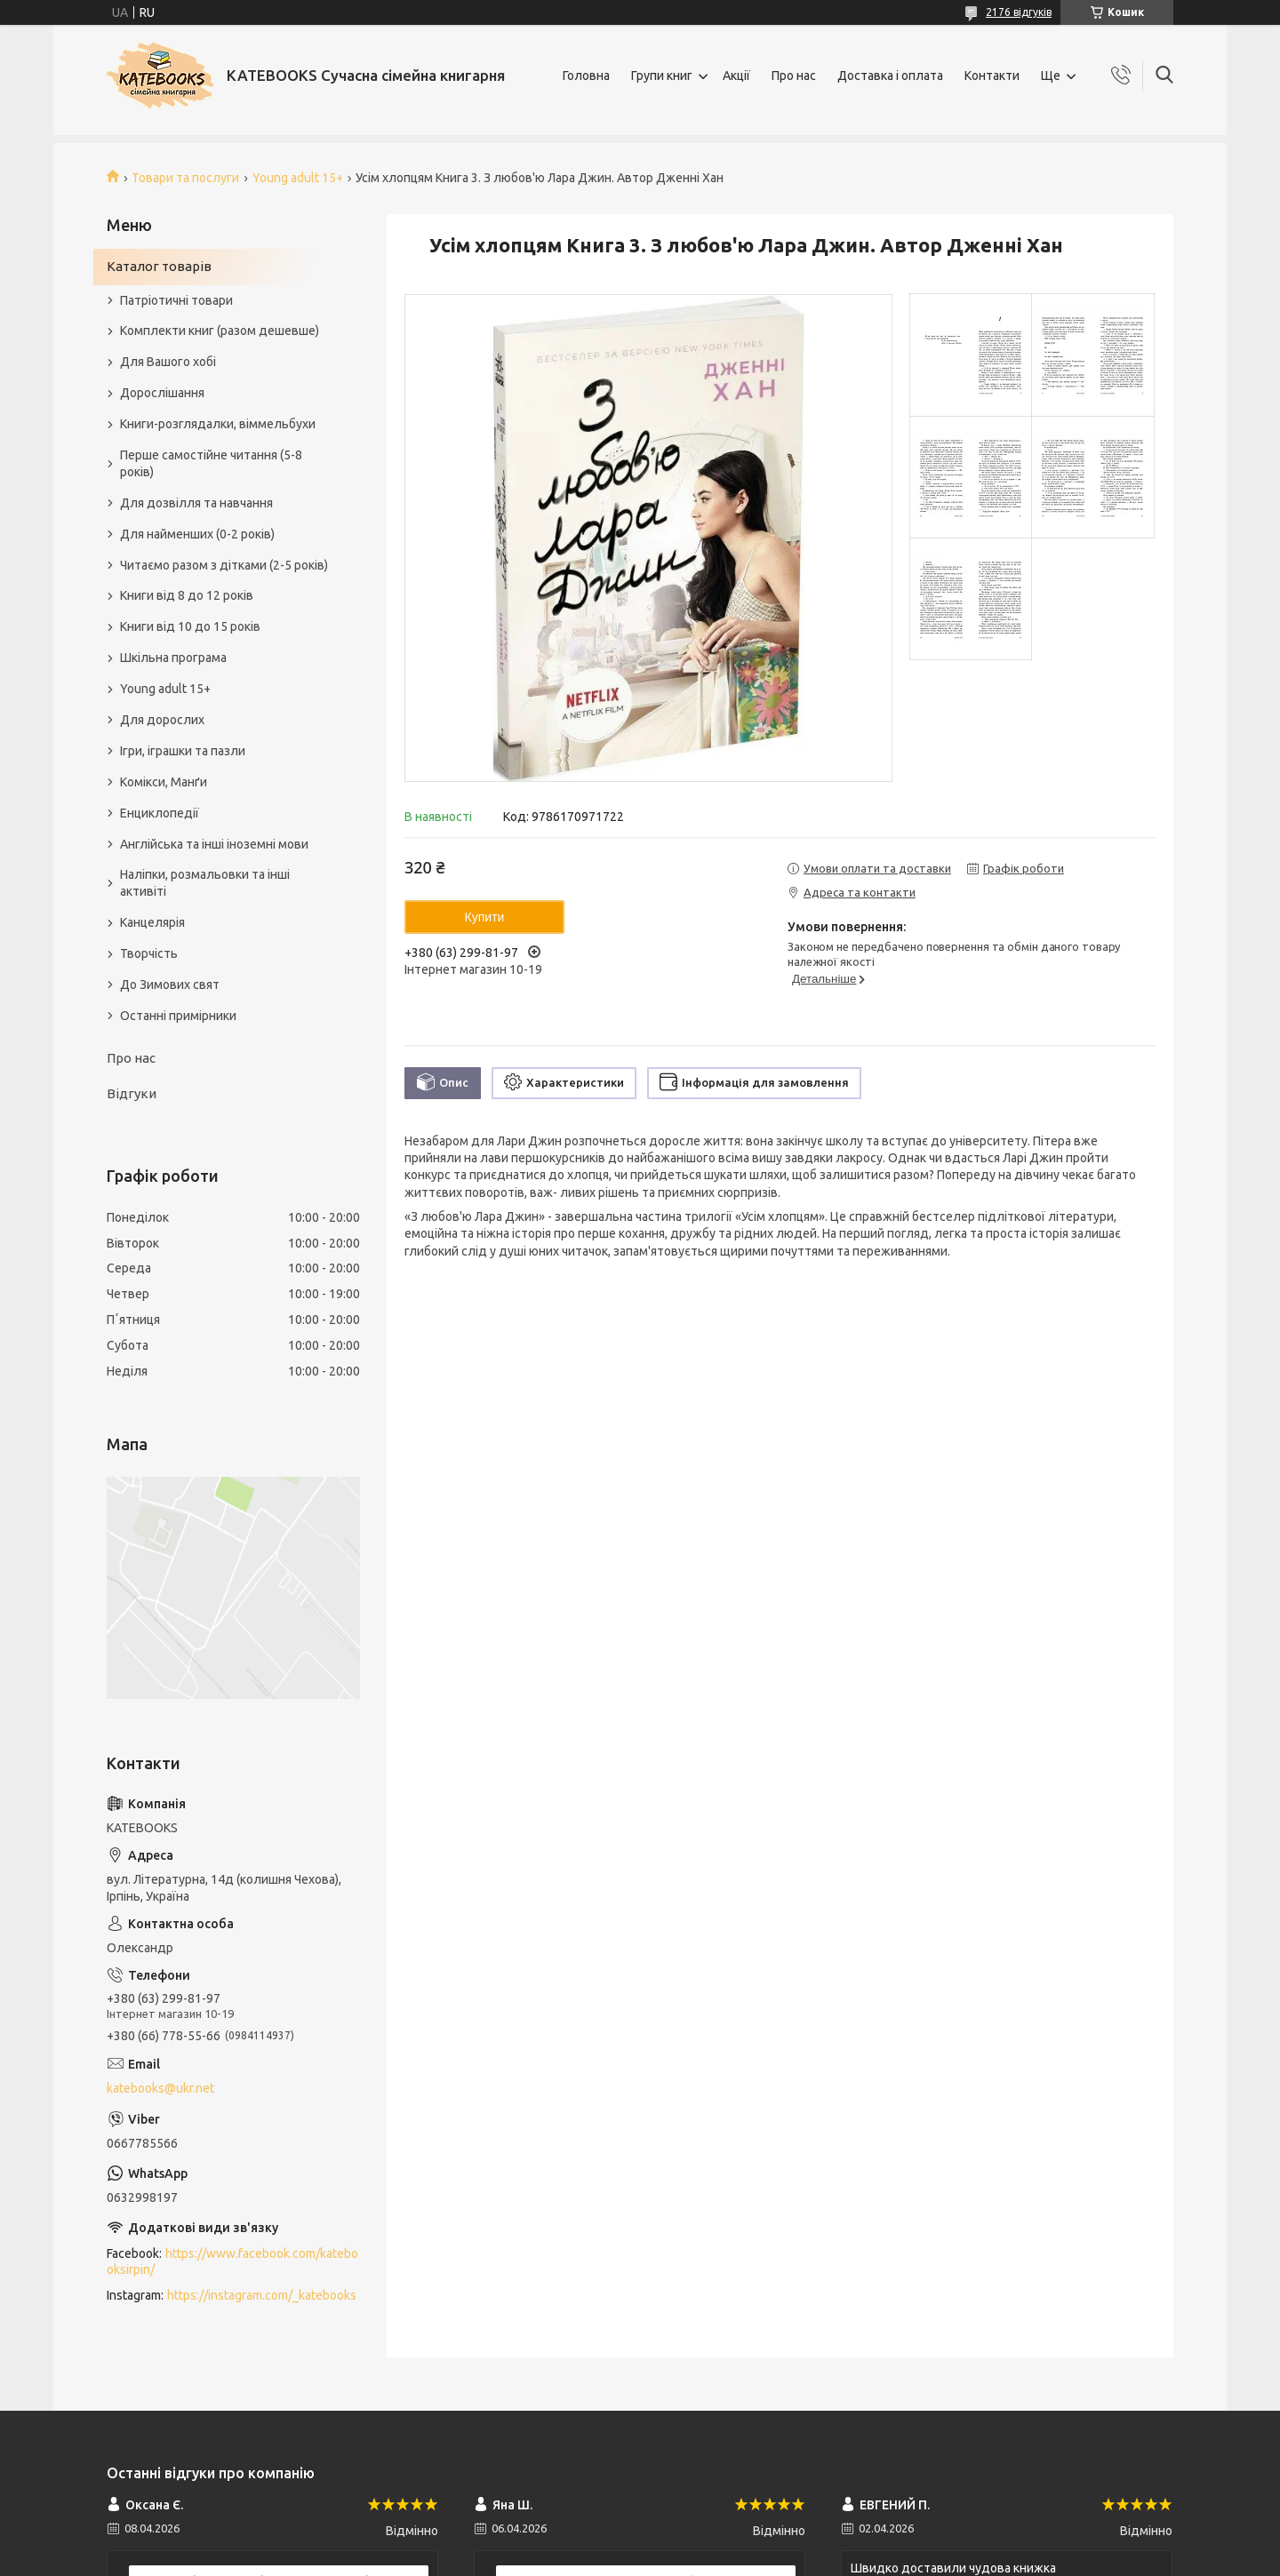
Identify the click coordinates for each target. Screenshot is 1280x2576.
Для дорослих (162, 720)
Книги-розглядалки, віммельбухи (218, 424)
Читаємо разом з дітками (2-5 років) (224, 565)
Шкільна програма (173, 657)
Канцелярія (152, 922)
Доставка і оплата (890, 75)
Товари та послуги (185, 178)
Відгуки (131, 1093)
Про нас (794, 75)
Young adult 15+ (297, 178)
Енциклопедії (159, 813)
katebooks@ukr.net (160, 2088)
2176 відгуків (1019, 12)
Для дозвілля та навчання (196, 503)
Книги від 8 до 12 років (186, 595)
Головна (586, 75)
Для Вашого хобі (168, 362)
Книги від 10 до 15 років (190, 626)
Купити (485, 917)
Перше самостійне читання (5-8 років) (211, 463)
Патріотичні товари (176, 300)
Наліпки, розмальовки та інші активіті (205, 882)
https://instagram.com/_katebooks (261, 2295)
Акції (736, 75)
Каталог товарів (159, 266)
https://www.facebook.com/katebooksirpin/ (232, 2261)
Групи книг (661, 75)
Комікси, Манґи (163, 782)
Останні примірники (178, 1016)
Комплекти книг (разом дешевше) (219, 330)
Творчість (149, 953)
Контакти (992, 75)
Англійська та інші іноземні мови (214, 844)
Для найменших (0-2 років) (197, 534)
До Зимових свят (170, 984)
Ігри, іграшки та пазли (182, 751)
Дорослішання (162, 393)
